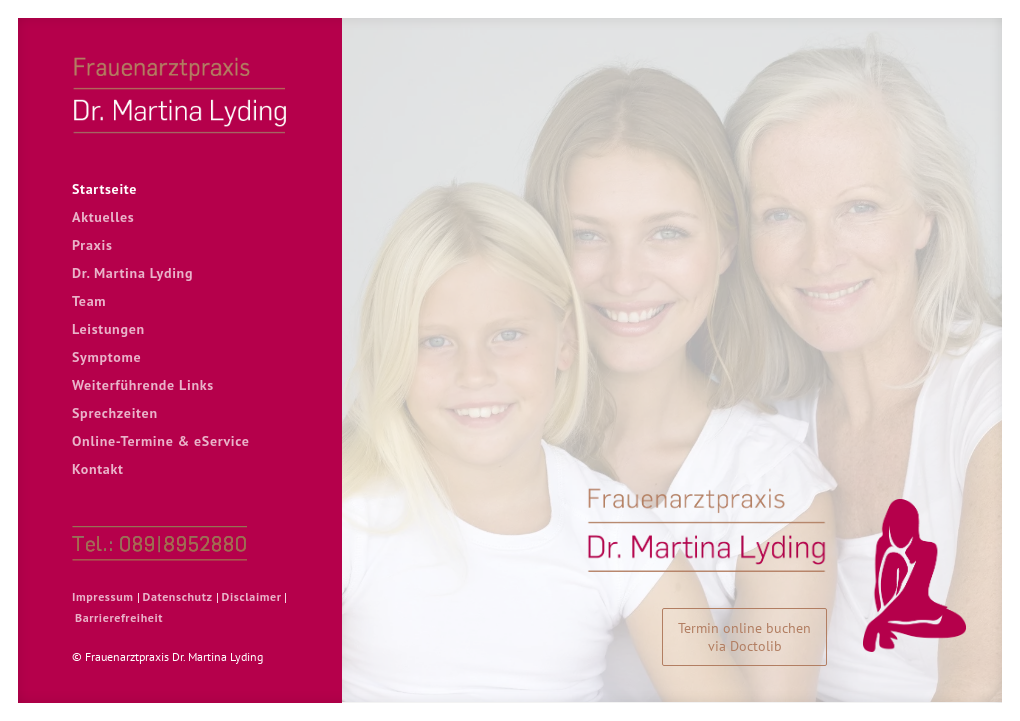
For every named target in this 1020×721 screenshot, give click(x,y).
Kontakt (98, 469)
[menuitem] (180, 189)
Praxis (92, 245)
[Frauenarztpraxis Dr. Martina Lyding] (180, 94)
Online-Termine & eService (161, 441)
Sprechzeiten (115, 413)
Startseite (104, 189)
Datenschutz (178, 596)
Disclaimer (252, 596)
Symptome (106, 357)
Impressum (103, 596)
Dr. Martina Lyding (132, 273)
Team (89, 301)
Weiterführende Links (143, 385)
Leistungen (108, 329)
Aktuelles (103, 217)
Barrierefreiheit (119, 617)
